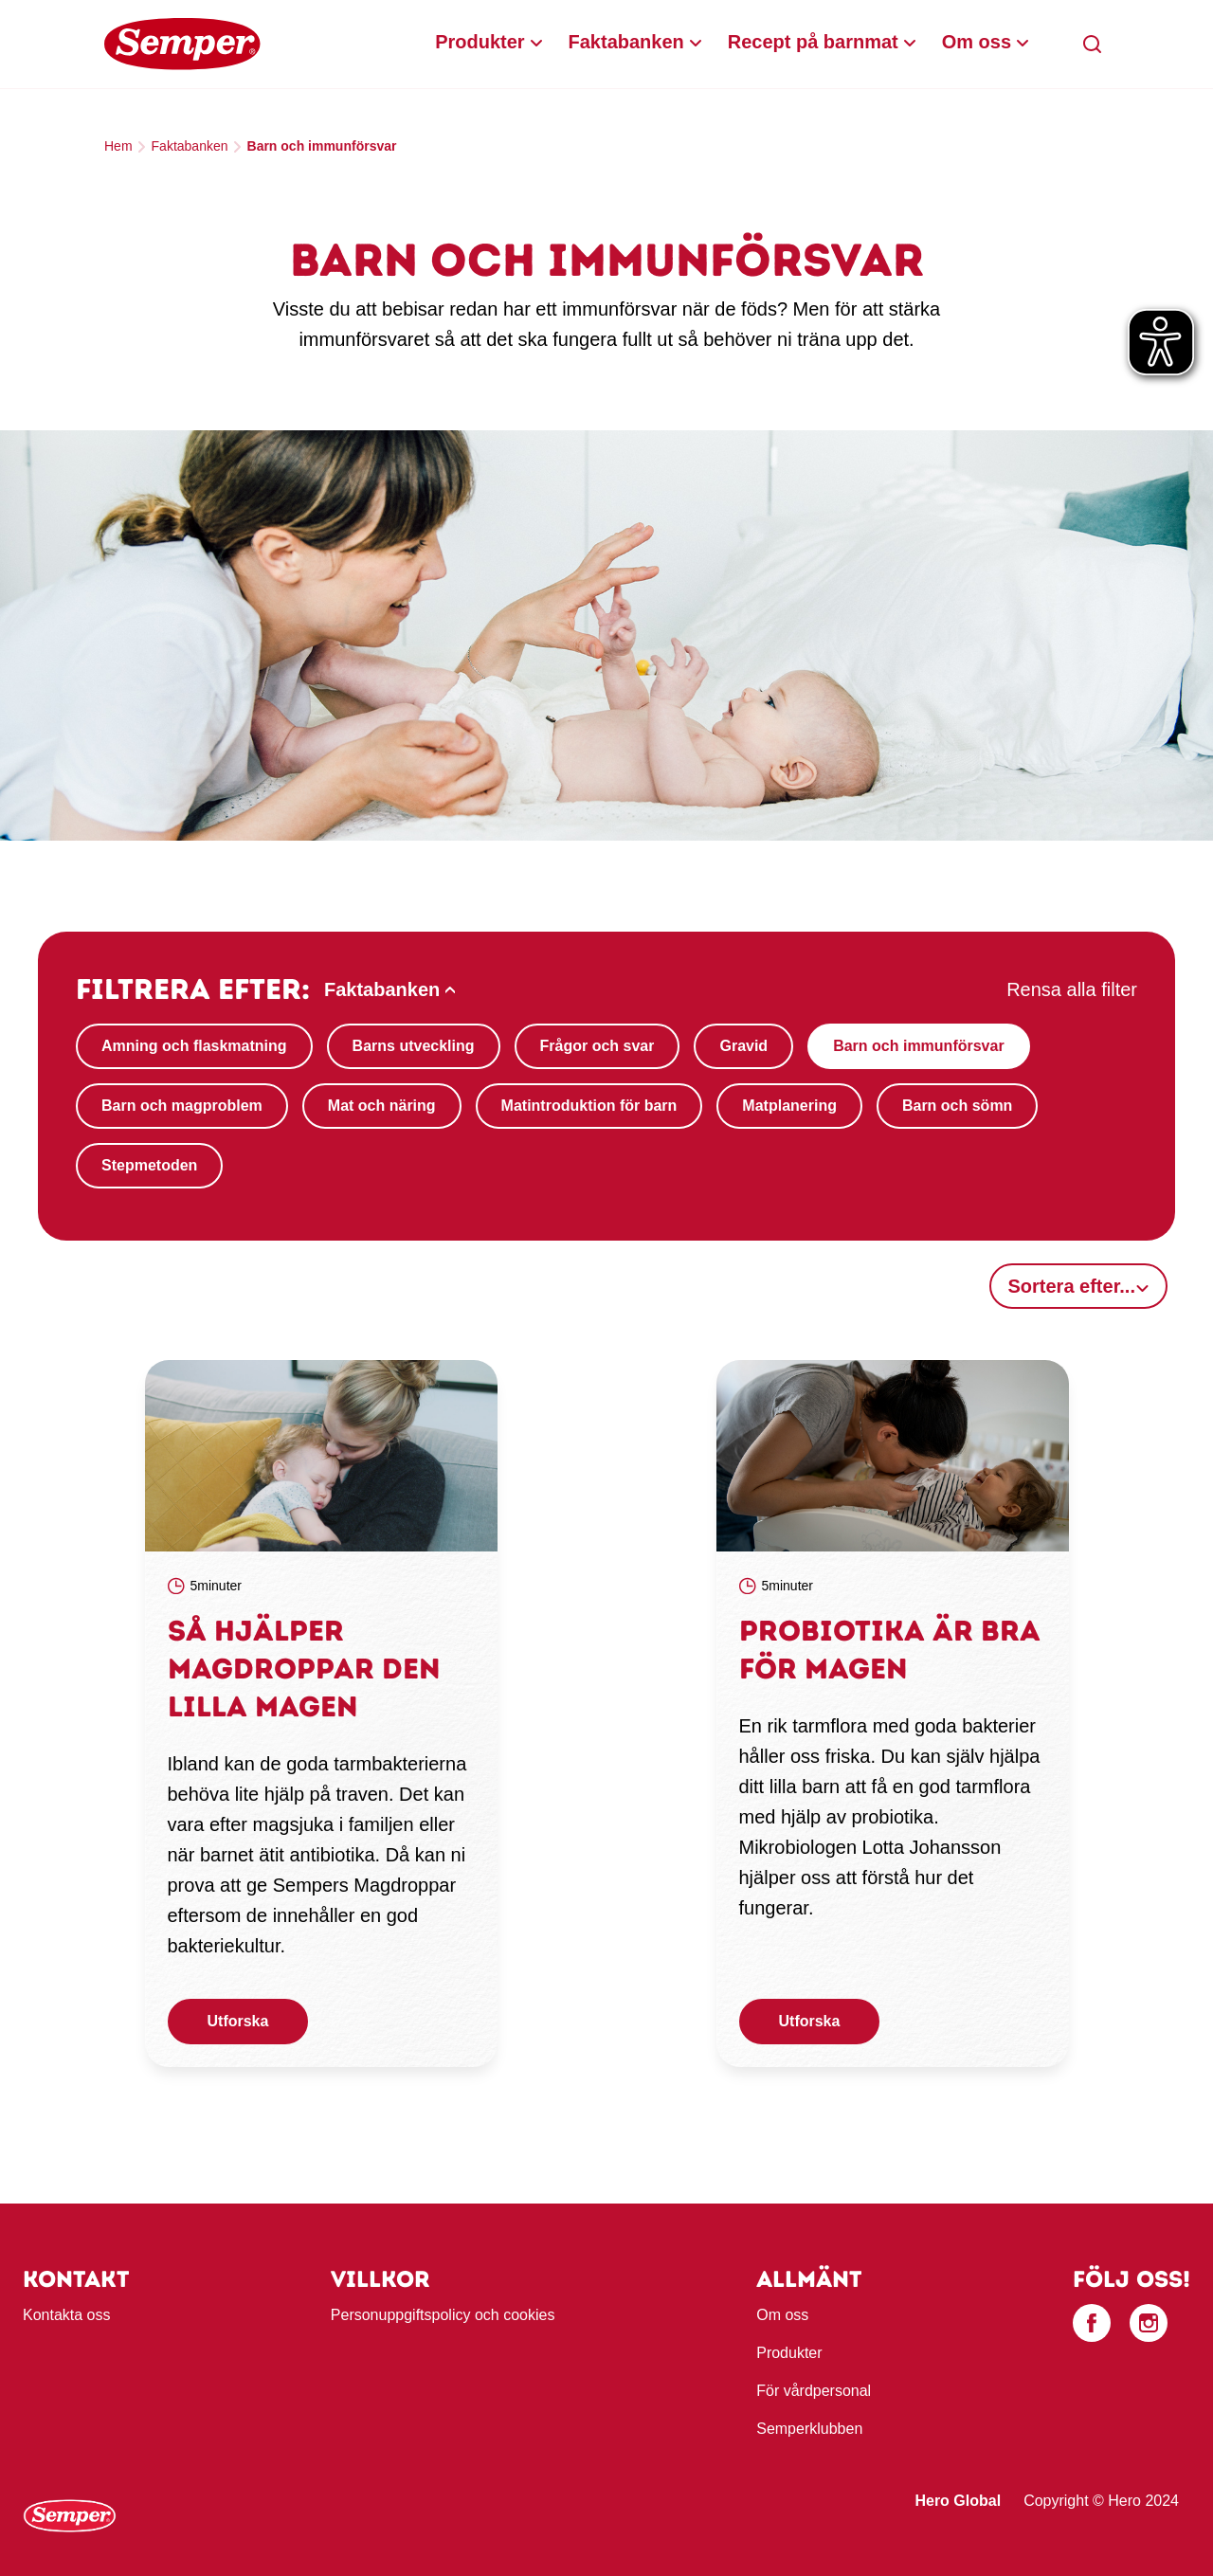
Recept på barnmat (813, 41)
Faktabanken (626, 41)
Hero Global (957, 2501)
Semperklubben (809, 2429)
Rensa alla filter (1071, 989)
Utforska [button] (238, 2021)
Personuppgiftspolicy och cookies (443, 2315)
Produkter (479, 41)
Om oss (976, 41)
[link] (321, 1455)
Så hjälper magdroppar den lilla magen (304, 1668)
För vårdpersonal (813, 2391)
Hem (118, 146)
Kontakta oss (67, 2315)
